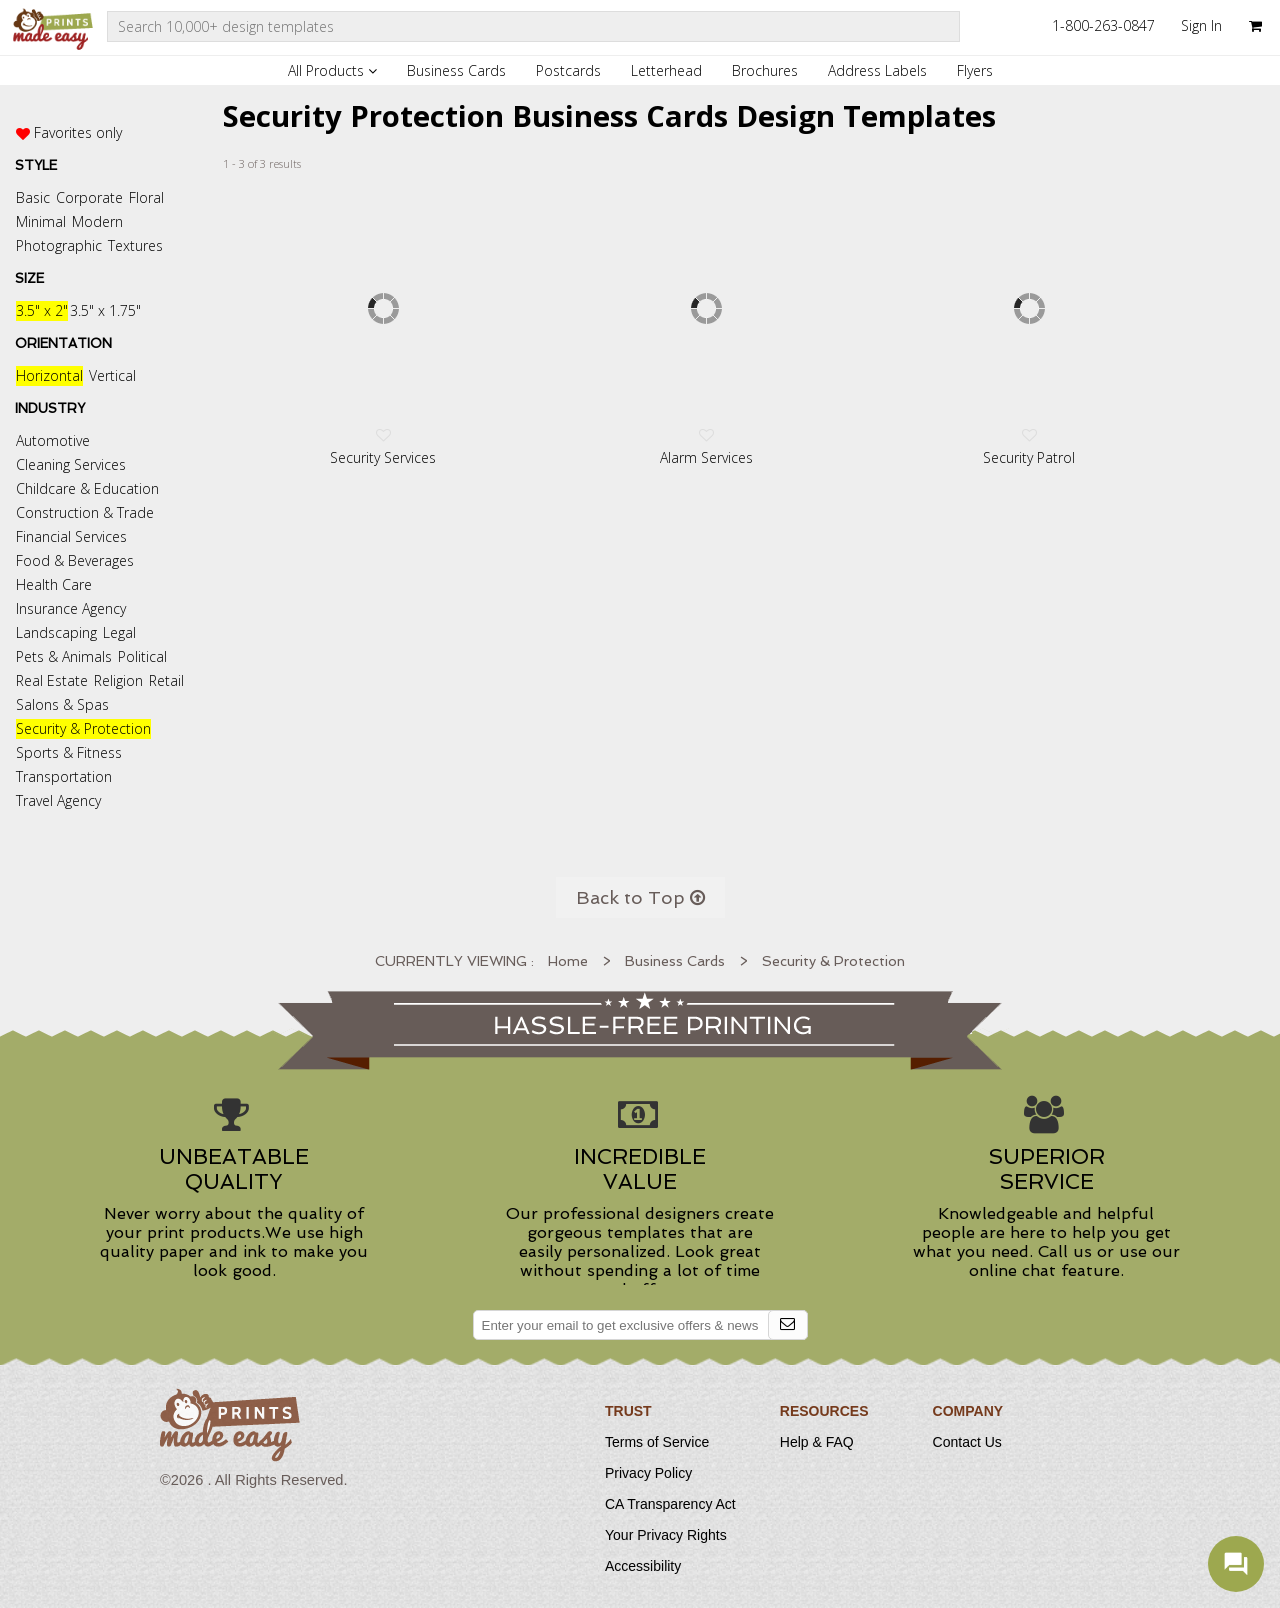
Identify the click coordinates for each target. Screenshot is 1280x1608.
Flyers (975, 70)
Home (568, 961)
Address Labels (877, 70)
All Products (332, 70)
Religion (118, 680)
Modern (97, 221)
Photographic (59, 245)
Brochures (765, 70)
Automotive (53, 440)
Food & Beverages (75, 560)
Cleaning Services (71, 464)
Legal (119, 632)
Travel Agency (58, 800)
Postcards (568, 70)
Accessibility (643, 1566)
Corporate (89, 197)
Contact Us (967, 1442)
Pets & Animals (64, 656)
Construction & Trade (85, 512)
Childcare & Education (87, 488)
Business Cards (456, 70)
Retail (166, 680)
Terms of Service (657, 1442)
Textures (135, 245)
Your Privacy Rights (666, 1535)
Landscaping (56, 632)
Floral (146, 197)
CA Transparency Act (670, 1504)
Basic (33, 197)
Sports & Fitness (69, 752)
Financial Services (71, 536)
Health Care (54, 584)
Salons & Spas (62, 704)
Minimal (41, 221)
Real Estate (52, 680)
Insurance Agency (71, 608)
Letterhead (666, 70)
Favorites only (78, 132)
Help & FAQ (817, 1442)
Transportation (64, 776)
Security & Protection (83, 728)
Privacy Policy (648, 1473)
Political (142, 656)
